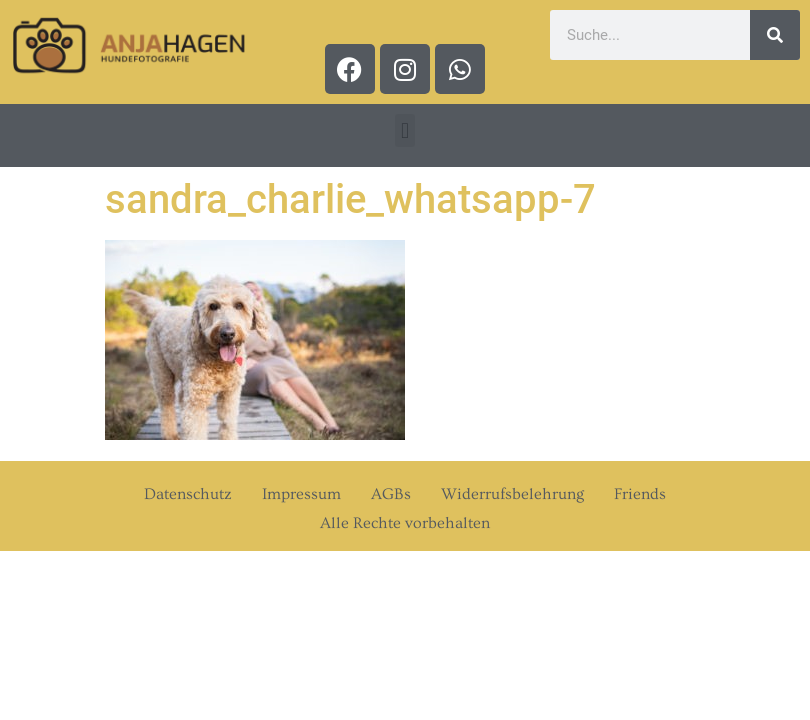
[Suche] (775, 35)
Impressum (301, 494)
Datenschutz (188, 494)
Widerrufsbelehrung (512, 494)
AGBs (391, 494)
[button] (404, 130)
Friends (640, 494)
